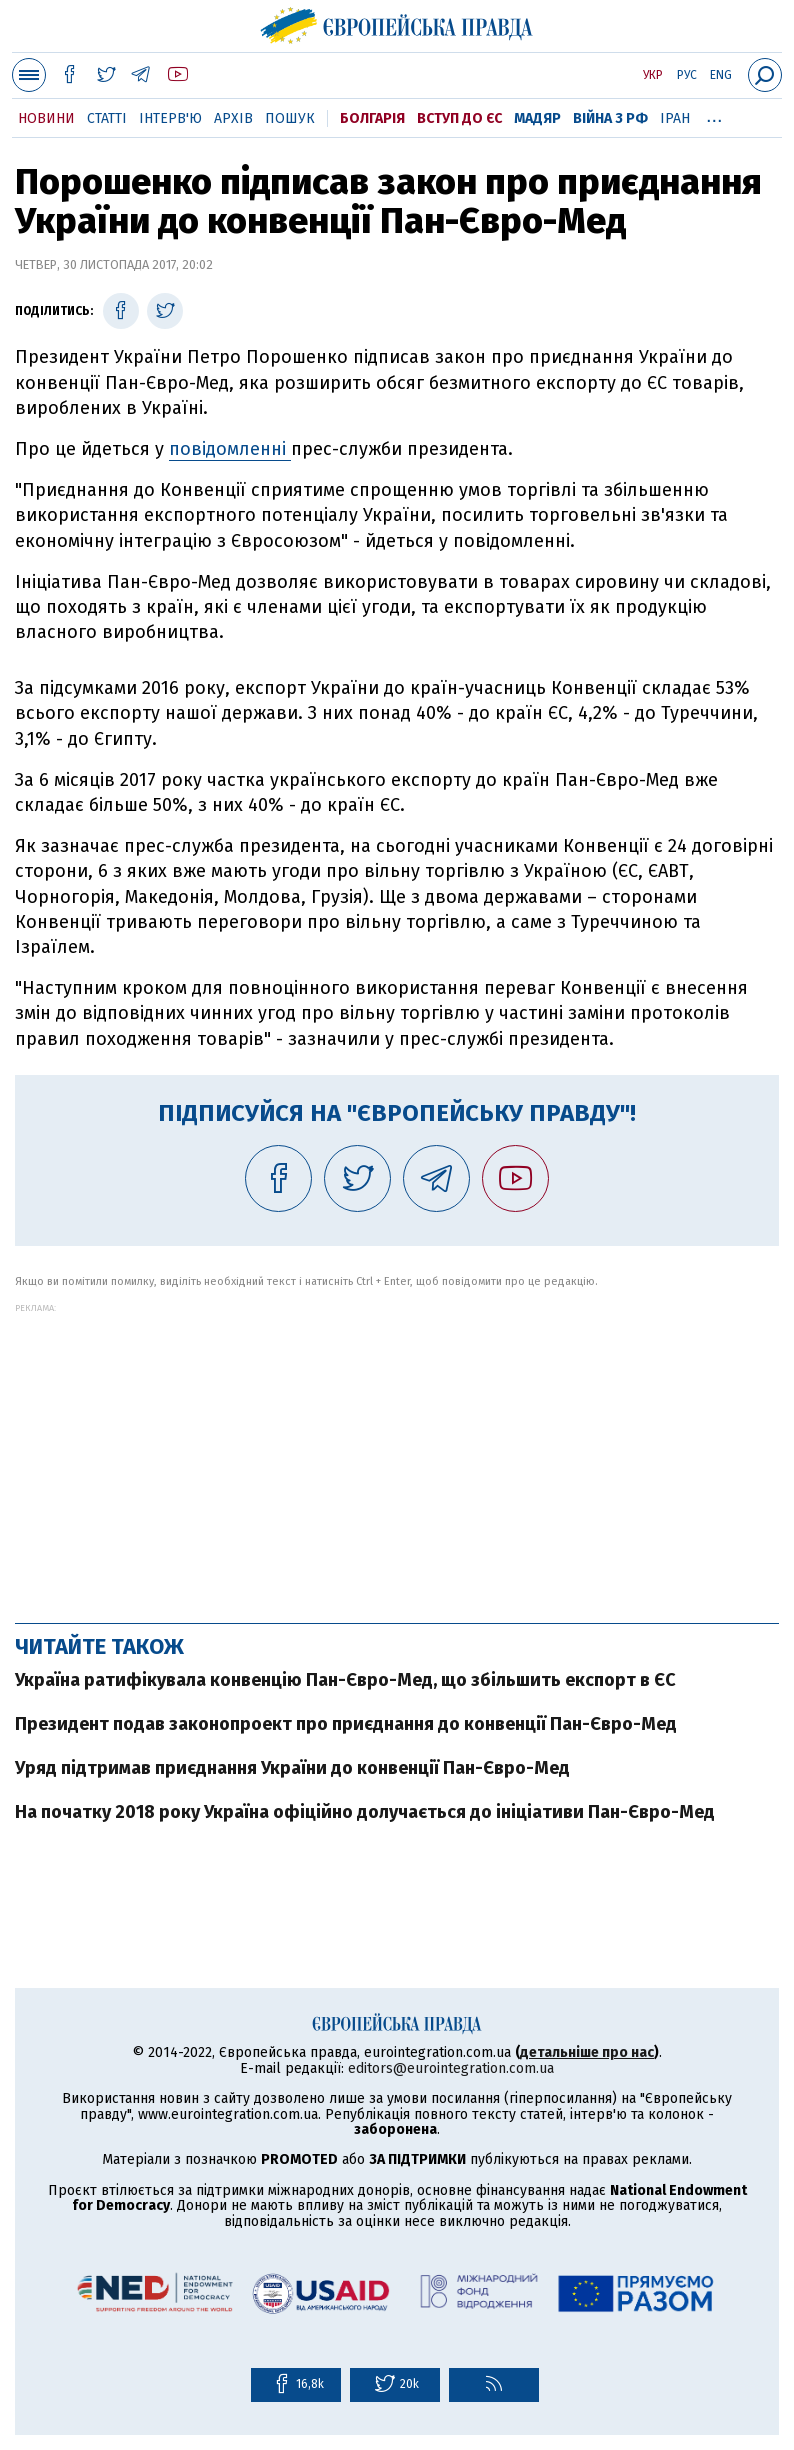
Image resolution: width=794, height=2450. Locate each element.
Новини (46, 118)
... (714, 115)
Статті (107, 118)
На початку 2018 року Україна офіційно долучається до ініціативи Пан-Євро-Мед (365, 1812)
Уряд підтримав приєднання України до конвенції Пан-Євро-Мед (292, 1768)
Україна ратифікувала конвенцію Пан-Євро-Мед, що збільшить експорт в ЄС (345, 1680)
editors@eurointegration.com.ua (451, 2068)
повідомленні (230, 449)
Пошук (290, 118)
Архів (233, 118)
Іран (675, 118)
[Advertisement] (397, 1453)
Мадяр (537, 118)
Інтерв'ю (170, 118)
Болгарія (372, 118)
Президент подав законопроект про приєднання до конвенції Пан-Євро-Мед (346, 1724)
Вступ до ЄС (459, 118)
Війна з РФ (610, 118)
